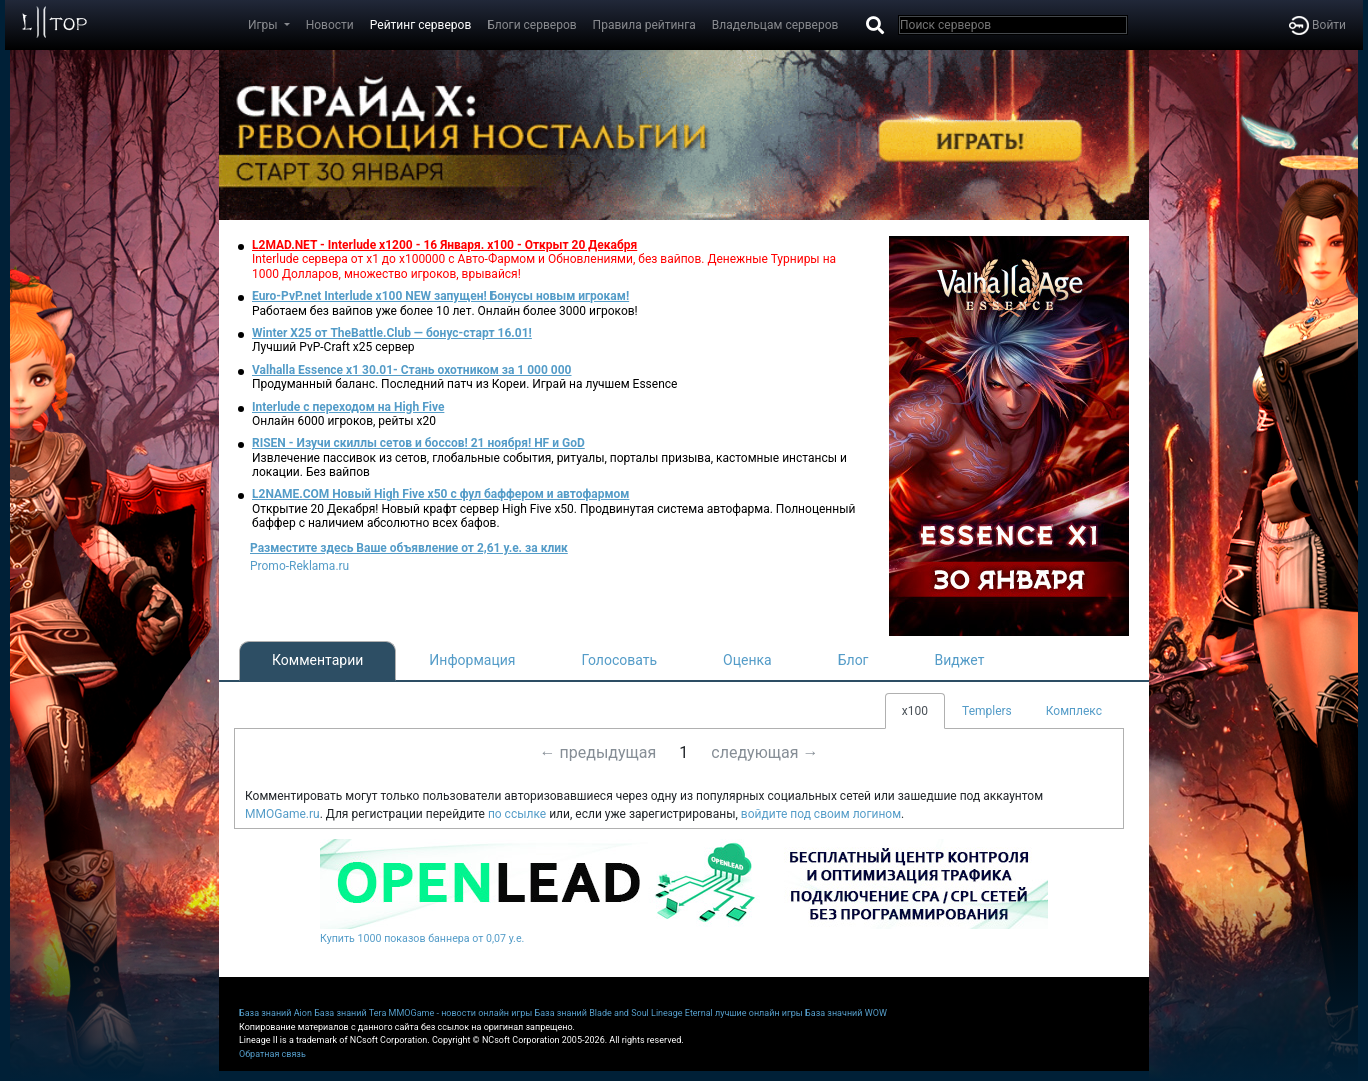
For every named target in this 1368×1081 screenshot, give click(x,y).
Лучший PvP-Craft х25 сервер (333, 347)
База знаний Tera (350, 1013)
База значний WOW (846, 1013)
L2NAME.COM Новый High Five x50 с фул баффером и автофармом (440, 494)
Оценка (747, 660)
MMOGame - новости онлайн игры (461, 1013)
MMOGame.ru (282, 814)
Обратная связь (272, 1054)
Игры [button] (264, 25)
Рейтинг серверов (420, 25)
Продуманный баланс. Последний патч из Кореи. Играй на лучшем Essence (464, 384)
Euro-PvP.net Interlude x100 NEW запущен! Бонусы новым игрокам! (440, 296)
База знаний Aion (275, 1013)
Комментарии (317, 660)
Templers (987, 711)
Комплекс (1074, 711)
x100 (915, 711)
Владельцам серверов (775, 25)
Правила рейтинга (644, 25)
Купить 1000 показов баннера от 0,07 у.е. (422, 938)
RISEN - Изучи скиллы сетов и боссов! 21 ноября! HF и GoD (418, 443)
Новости (330, 25)
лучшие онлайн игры (759, 1013)
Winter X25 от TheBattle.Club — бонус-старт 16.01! (392, 333)
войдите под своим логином (821, 814)
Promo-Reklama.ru (299, 566)
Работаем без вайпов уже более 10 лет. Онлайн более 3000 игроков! (445, 311)
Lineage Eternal (682, 1013)
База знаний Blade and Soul (592, 1013)
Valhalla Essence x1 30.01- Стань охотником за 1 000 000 (412, 370)
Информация (472, 660)
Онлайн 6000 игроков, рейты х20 (344, 421)
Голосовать (619, 660)
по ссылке (517, 814)
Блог (853, 660)
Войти (1317, 25)
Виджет (960, 660)
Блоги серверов (531, 25)
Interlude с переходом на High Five (348, 407)
